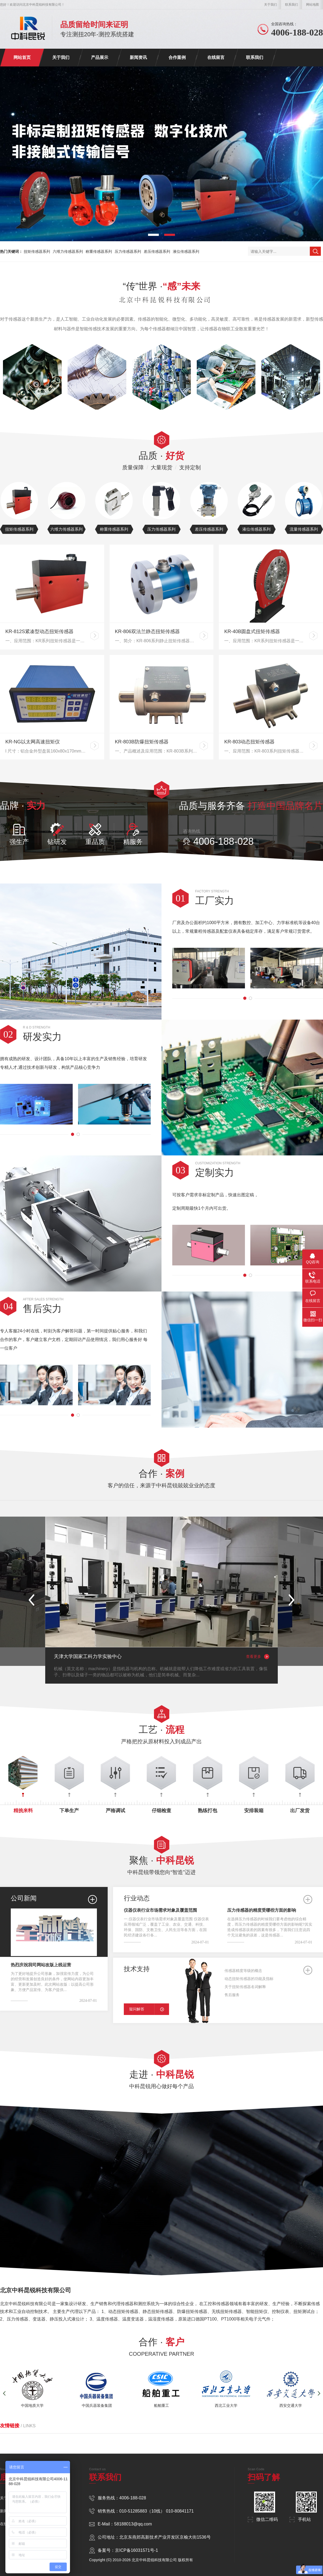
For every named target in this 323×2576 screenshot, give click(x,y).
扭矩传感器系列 (37, 251)
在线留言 (215, 57)
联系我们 (291, 4)
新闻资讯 (138, 57)
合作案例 (177, 57)
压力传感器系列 (128, 251)
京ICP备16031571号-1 (136, 2550)
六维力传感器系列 (68, 251)
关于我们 (270, 4)
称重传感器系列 (99, 251)
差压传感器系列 (157, 251)
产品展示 (99, 57)
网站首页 (22, 57)
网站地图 (312, 4)
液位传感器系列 (186, 251)
